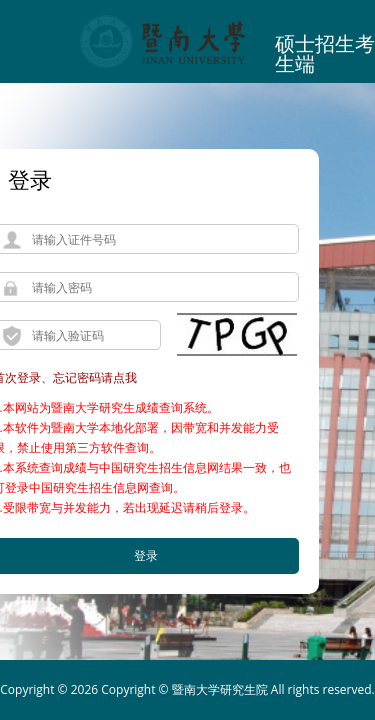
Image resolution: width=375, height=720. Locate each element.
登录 (30, 179)
